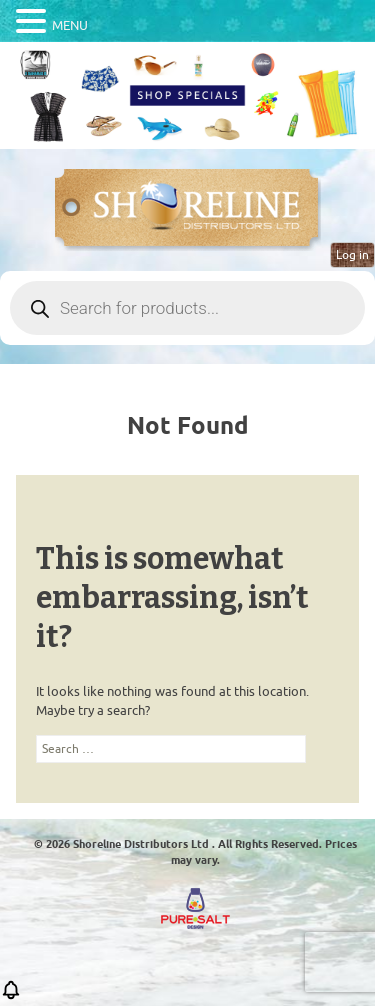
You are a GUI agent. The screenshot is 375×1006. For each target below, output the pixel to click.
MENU (70, 25)
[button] (11, 996)
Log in (352, 255)
